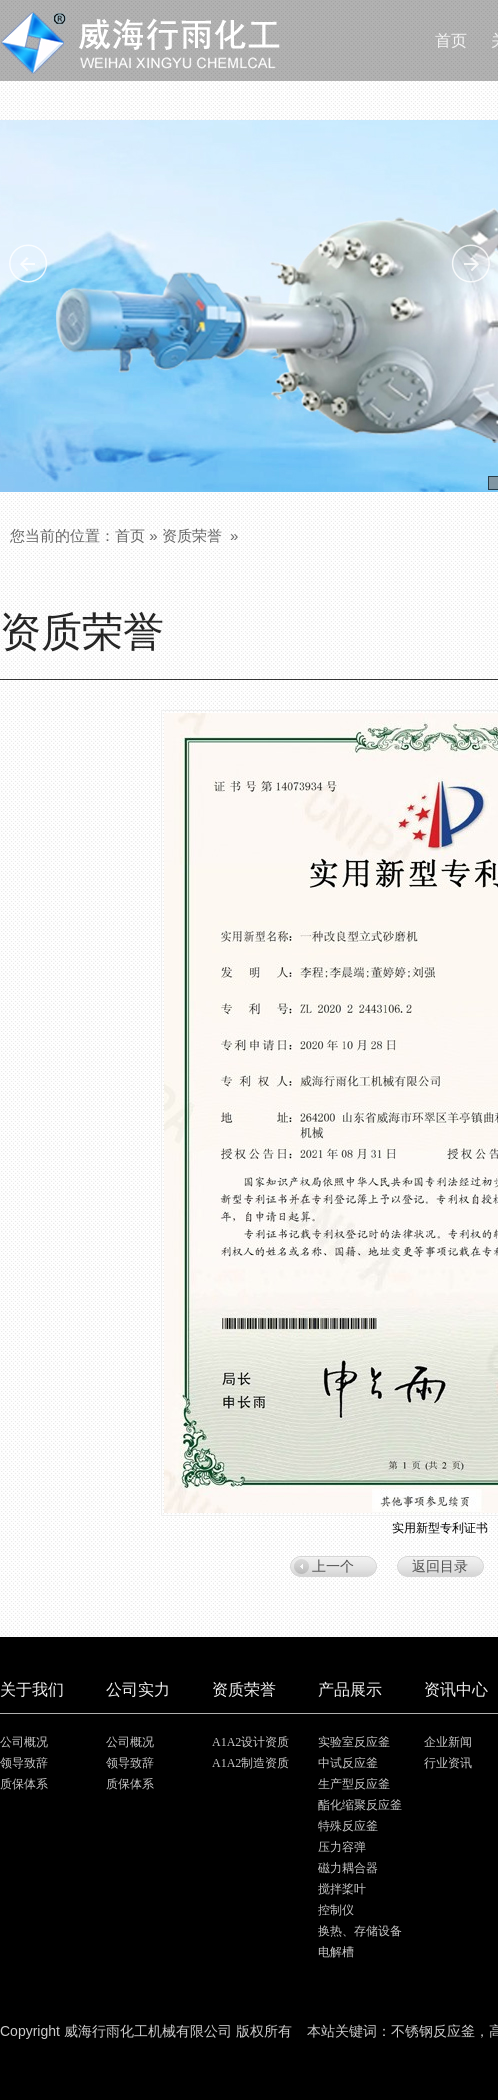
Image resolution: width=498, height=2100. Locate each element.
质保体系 (24, 1784)
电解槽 (336, 1952)
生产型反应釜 (354, 1784)
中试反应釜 (348, 1763)
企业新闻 (448, 1742)
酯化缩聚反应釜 (360, 1805)
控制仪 (336, 1910)
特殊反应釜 (348, 1826)
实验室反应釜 (354, 1742)
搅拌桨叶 (342, 1889)
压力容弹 (342, 1847)
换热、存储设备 (360, 1931)
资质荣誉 (192, 535)
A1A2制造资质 (250, 1763)
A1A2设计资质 (250, 1742)
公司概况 (24, 1742)
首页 (130, 535)
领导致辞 (24, 1763)
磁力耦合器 (348, 1868)
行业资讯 (448, 1763)
